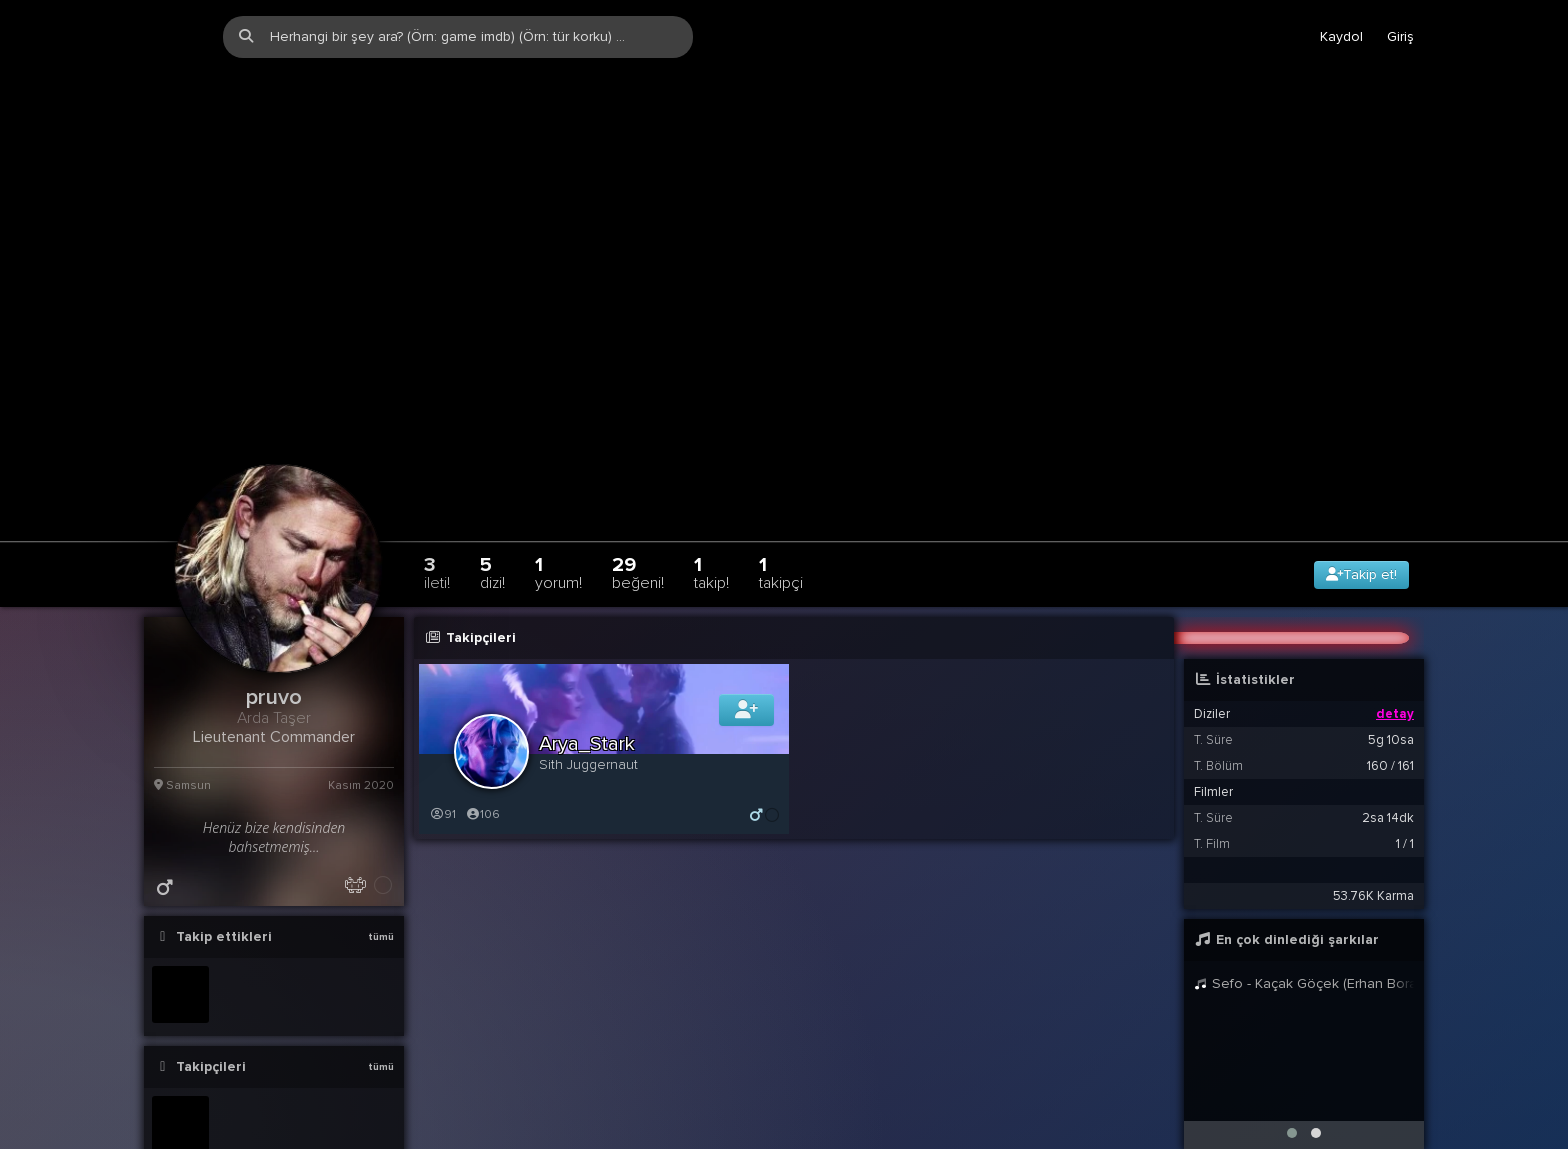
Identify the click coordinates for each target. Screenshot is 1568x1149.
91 (442, 754)
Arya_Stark (587, 684)
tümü (381, 877)
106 (482, 754)
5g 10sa (1391, 680)
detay (1395, 654)
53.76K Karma (1373, 836)
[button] (1292, 1073)
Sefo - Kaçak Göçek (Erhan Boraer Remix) (1304, 923)
